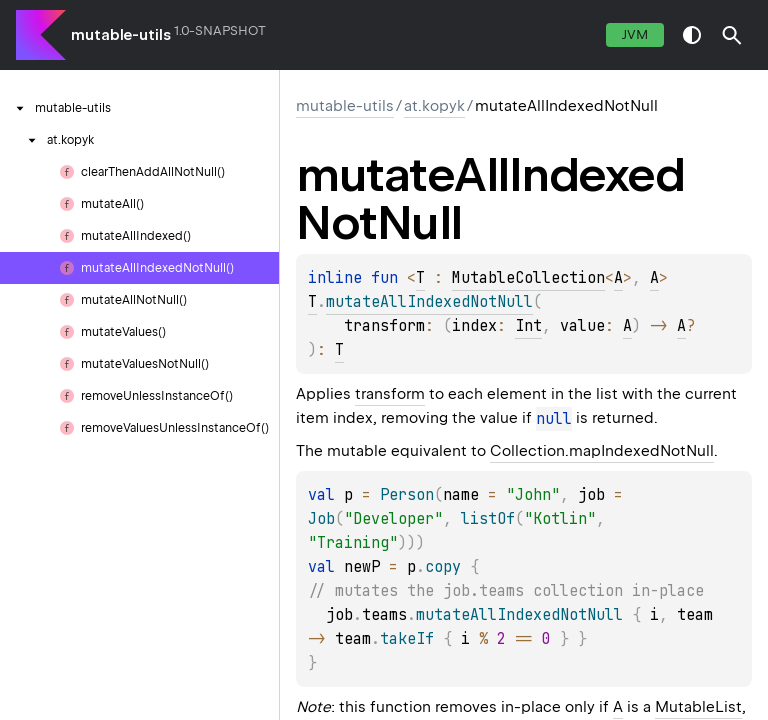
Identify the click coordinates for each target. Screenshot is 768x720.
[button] (732, 35)
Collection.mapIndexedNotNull (602, 451)
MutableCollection (528, 278)
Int (528, 326)
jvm (635, 34)
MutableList (698, 707)
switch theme (692, 35)
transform (390, 394)
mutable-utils (121, 35)
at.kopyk (434, 106)
